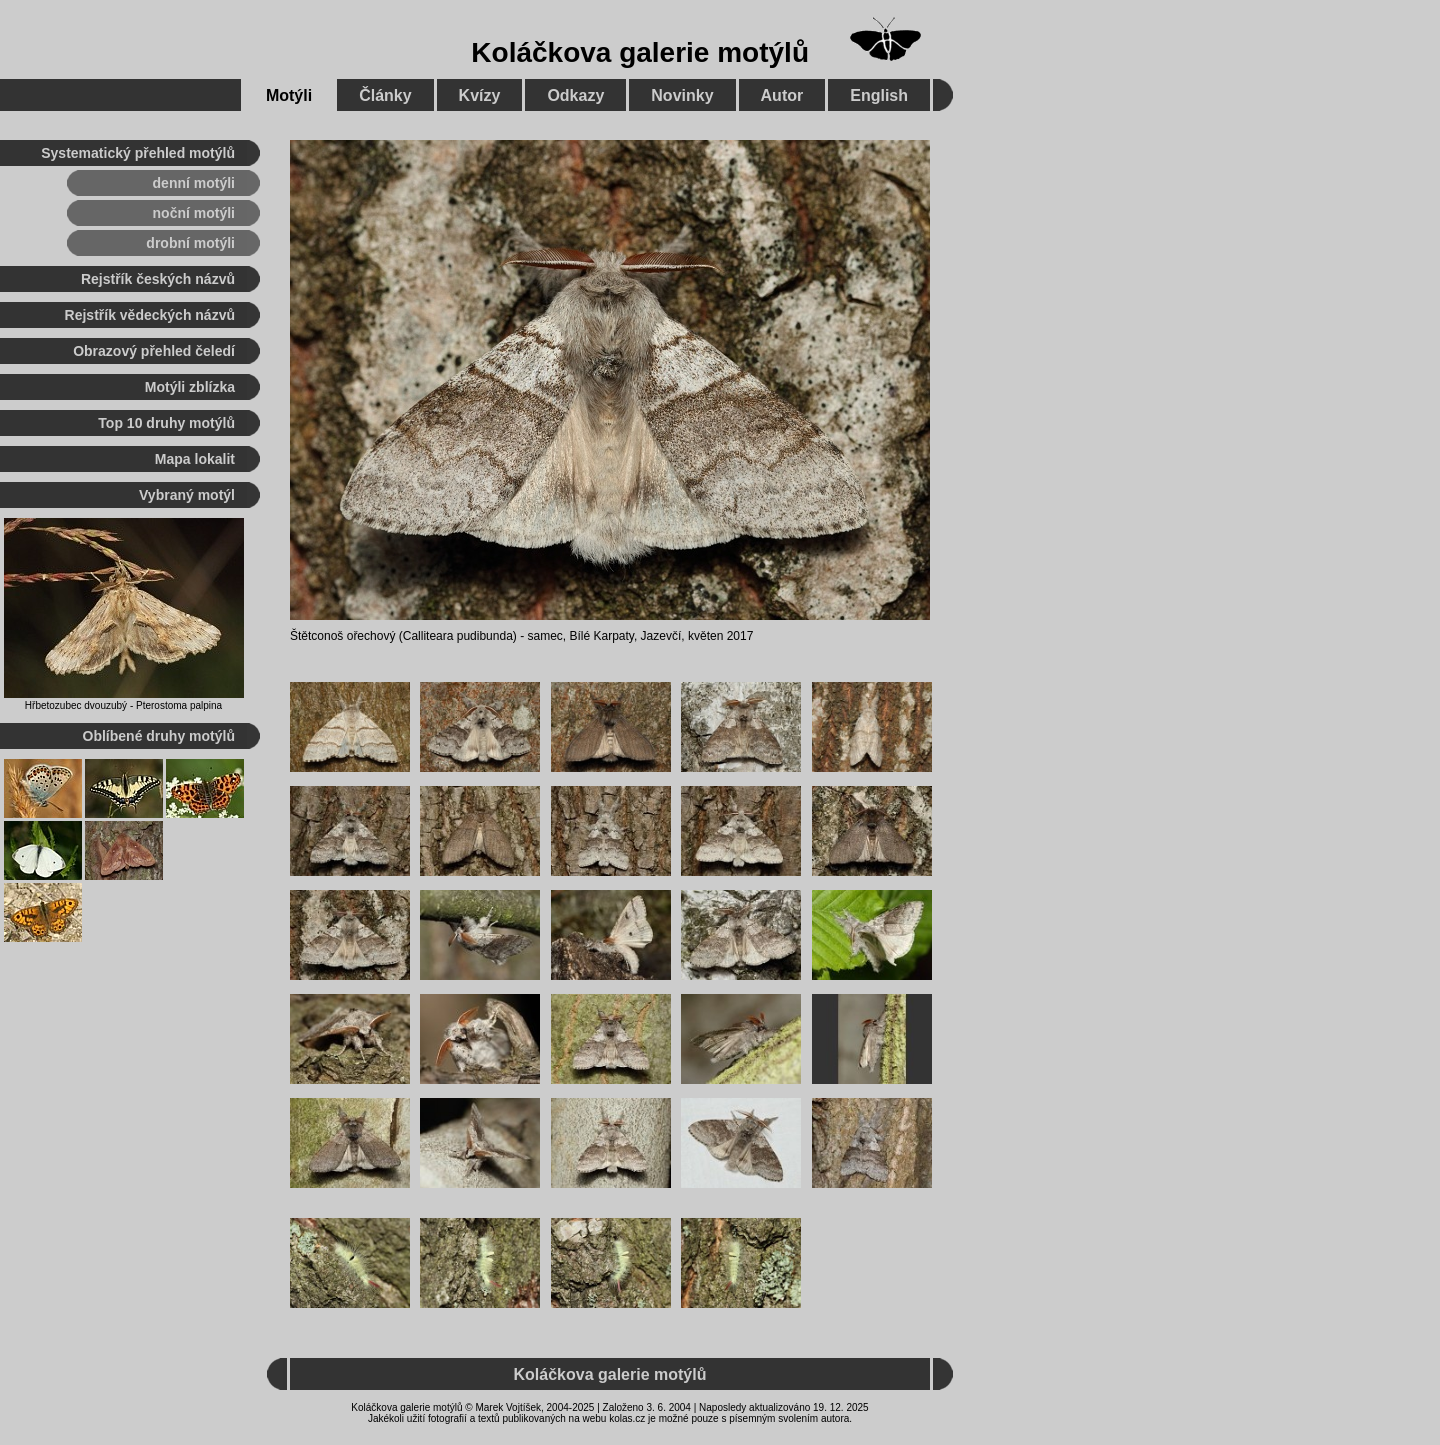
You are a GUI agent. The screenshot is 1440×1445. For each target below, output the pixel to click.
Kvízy (480, 95)
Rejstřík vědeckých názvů (150, 315)
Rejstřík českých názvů (158, 279)
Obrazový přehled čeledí (154, 351)
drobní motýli (190, 243)
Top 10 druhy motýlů (166, 423)
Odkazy (575, 95)
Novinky (682, 95)
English (879, 95)
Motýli (289, 95)
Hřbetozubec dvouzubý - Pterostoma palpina (123, 705)
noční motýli (194, 213)
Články (385, 95)
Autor (782, 95)
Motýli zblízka (190, 387)
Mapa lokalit (195, 459)
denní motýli (194, 183)
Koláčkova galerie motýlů (640, 52)
